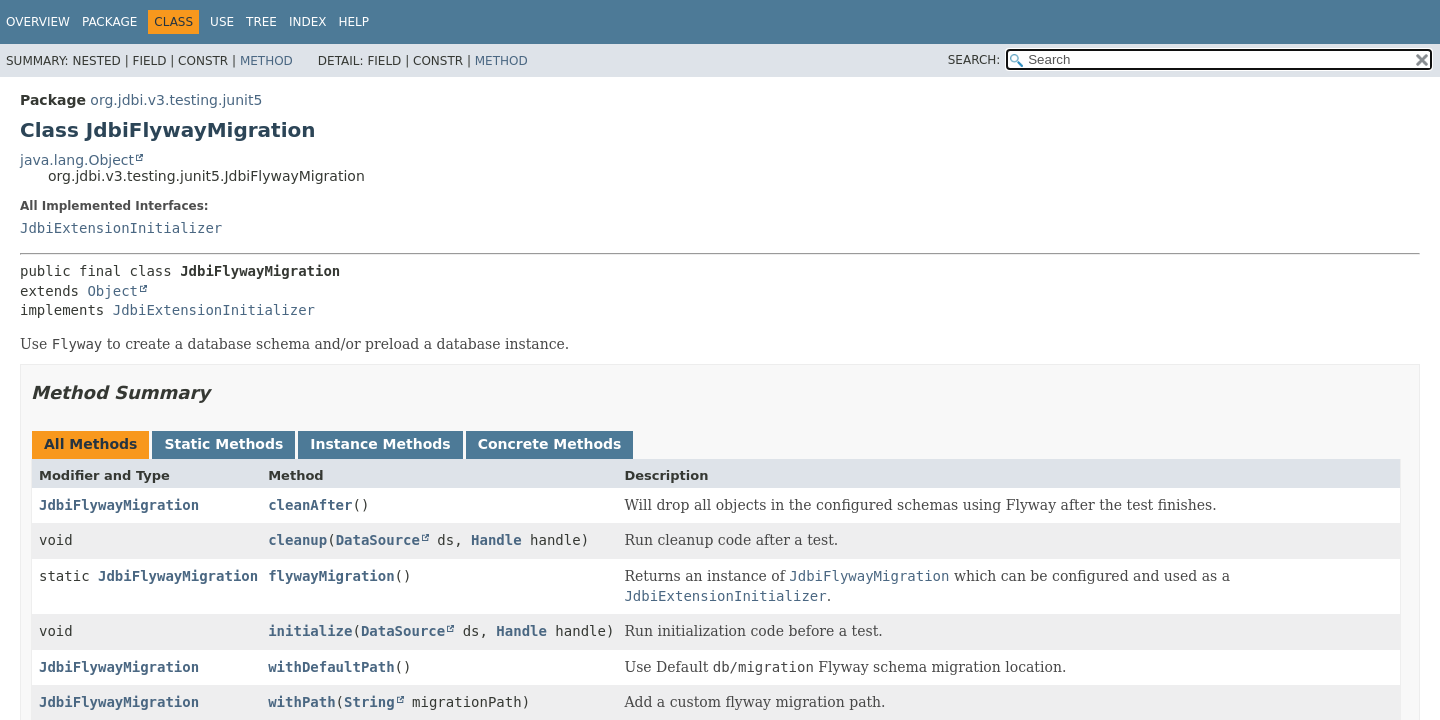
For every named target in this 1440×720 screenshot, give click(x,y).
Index (308, 22)
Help (353, 22)
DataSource (378, 540)
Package (109, 22)
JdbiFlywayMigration (119, 505)
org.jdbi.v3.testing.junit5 (176, 100)
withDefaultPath (331, 667)
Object (112, 291)
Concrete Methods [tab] (550, 444)
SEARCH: (974, 60)
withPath (301, 702)
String (369, 702)
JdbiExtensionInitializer (121, 228)
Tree (261, 22)
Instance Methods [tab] (380, 444)
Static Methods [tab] (223, 444)
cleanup (297, 540)
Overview (38, 22)
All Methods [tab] (90, 444)
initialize (310, 631)
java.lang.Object (77, 160)
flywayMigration (331, 576)
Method (266, 61)
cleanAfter (310, 505)
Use (222, 22)
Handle (496, 540)
